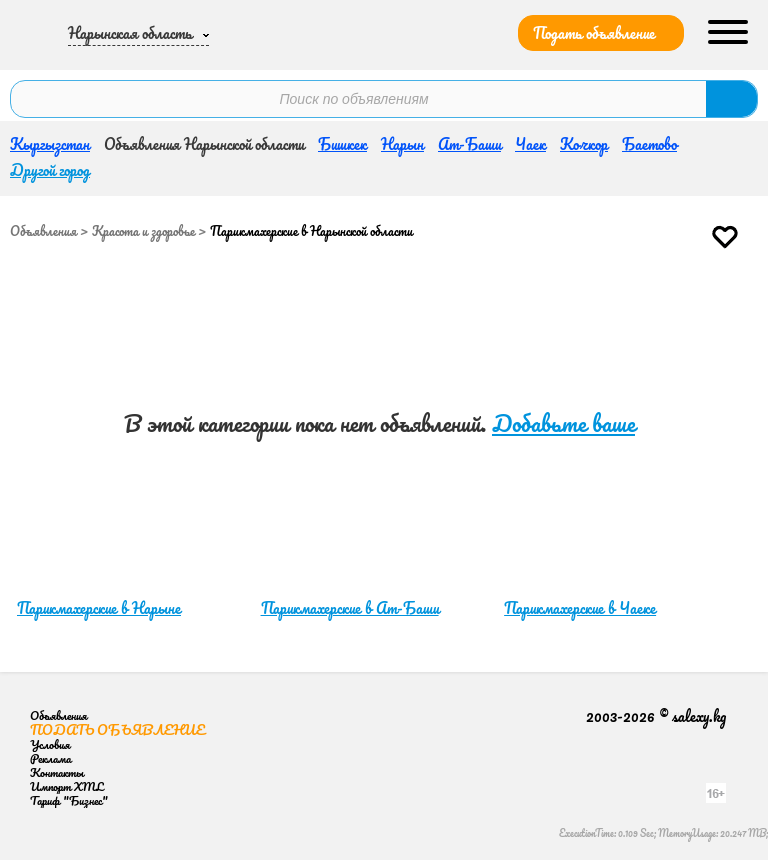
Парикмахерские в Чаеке (580, 608)
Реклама (50, 758)
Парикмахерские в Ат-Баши (350, 608)
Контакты (57, 772)
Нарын (402, 144)
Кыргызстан (50, 144)
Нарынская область (130, 33)
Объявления (43, 231)
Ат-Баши (469, 144)
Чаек (530, 144)
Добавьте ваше (563, 423)
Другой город (50, 170)
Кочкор (584, 144)
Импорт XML (66, 786)
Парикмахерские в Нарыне (99, 608)
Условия (50, 744)
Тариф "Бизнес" (69, 800)
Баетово (649, 144)
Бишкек (342, 144)
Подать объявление (594, 33)
